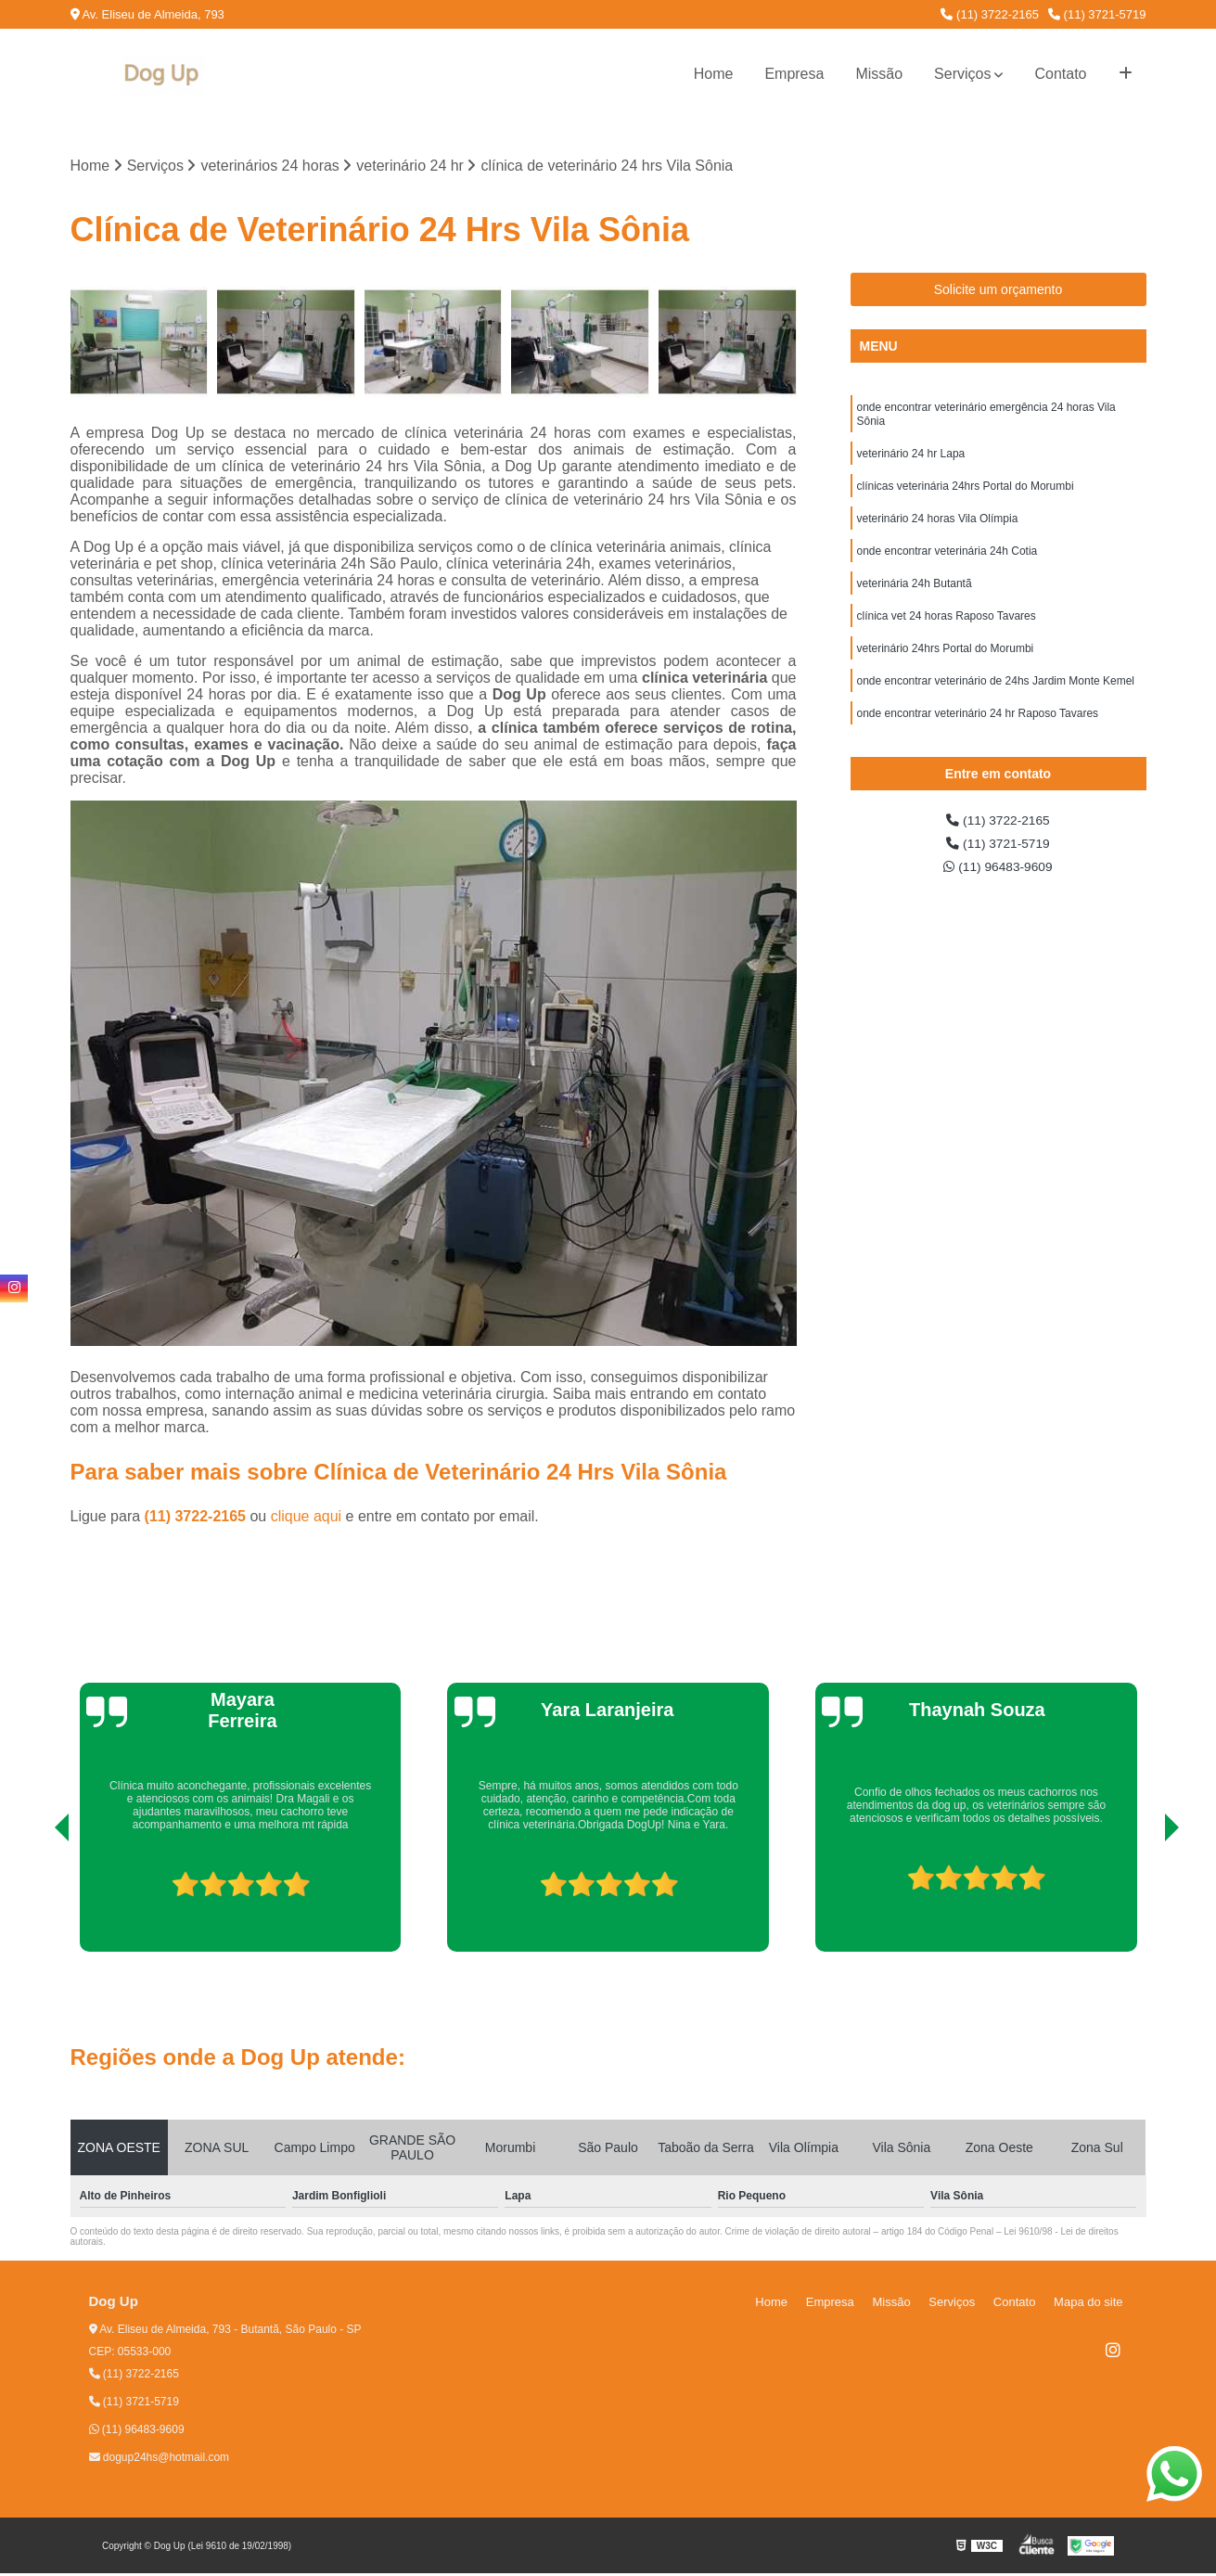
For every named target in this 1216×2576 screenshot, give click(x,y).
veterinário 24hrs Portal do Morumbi (945, 675)
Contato (1060, 74)
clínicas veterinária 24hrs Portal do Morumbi (965, 499)
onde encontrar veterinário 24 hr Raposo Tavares (978, 745)
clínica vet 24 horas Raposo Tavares (946, 640)
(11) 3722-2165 (990, 14)
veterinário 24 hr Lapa (911, 463)
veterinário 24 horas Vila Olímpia (937, 534)
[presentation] (36, 1901)
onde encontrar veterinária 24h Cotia (947, 569)
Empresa (794, 74)
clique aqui (306, 1519)
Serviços (962, 74)
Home (714, 74)
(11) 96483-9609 (998, 899)
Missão (878, 74)
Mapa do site (1092, 2305)
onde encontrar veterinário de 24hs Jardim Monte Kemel (996, 710)
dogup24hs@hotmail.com (159, 2460)
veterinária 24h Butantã (914, 604)
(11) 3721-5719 (1097, 14)
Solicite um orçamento (998, 292)
